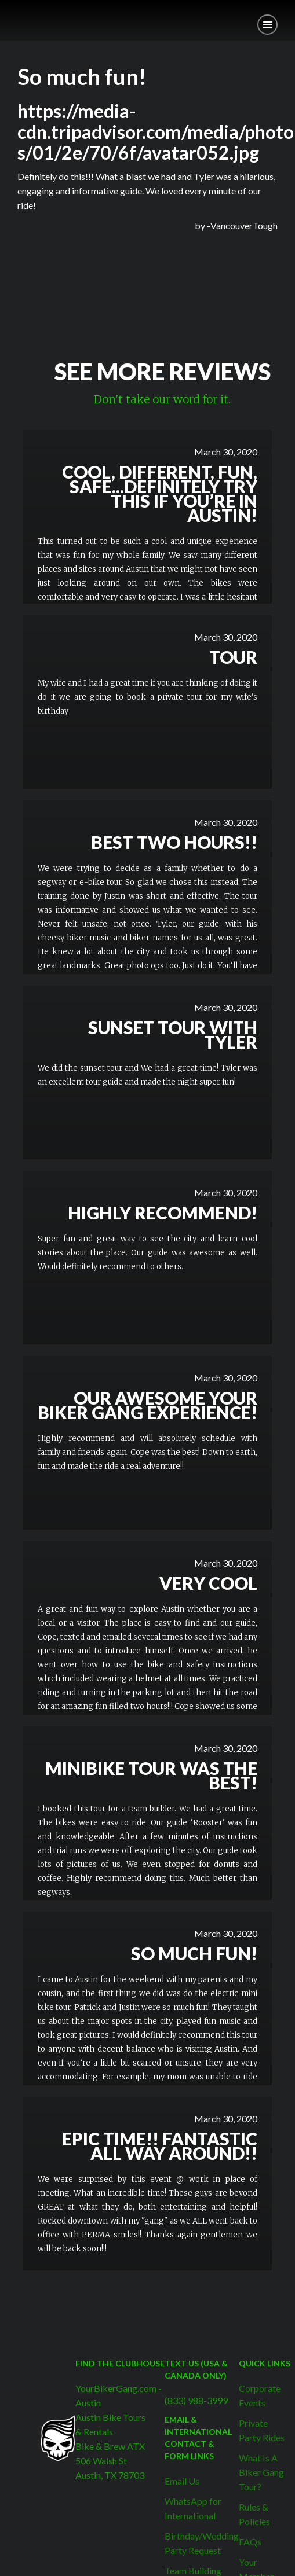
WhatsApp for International (193, 2508)
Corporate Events (260, 2395)
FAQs (250, 2541)
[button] (267, 24)
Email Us (182, 2480)
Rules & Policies (254, 2514)
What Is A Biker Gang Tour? (261, 2472)
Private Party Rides (262, 2430)
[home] (9, 16)
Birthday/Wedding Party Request (202, 2543)
